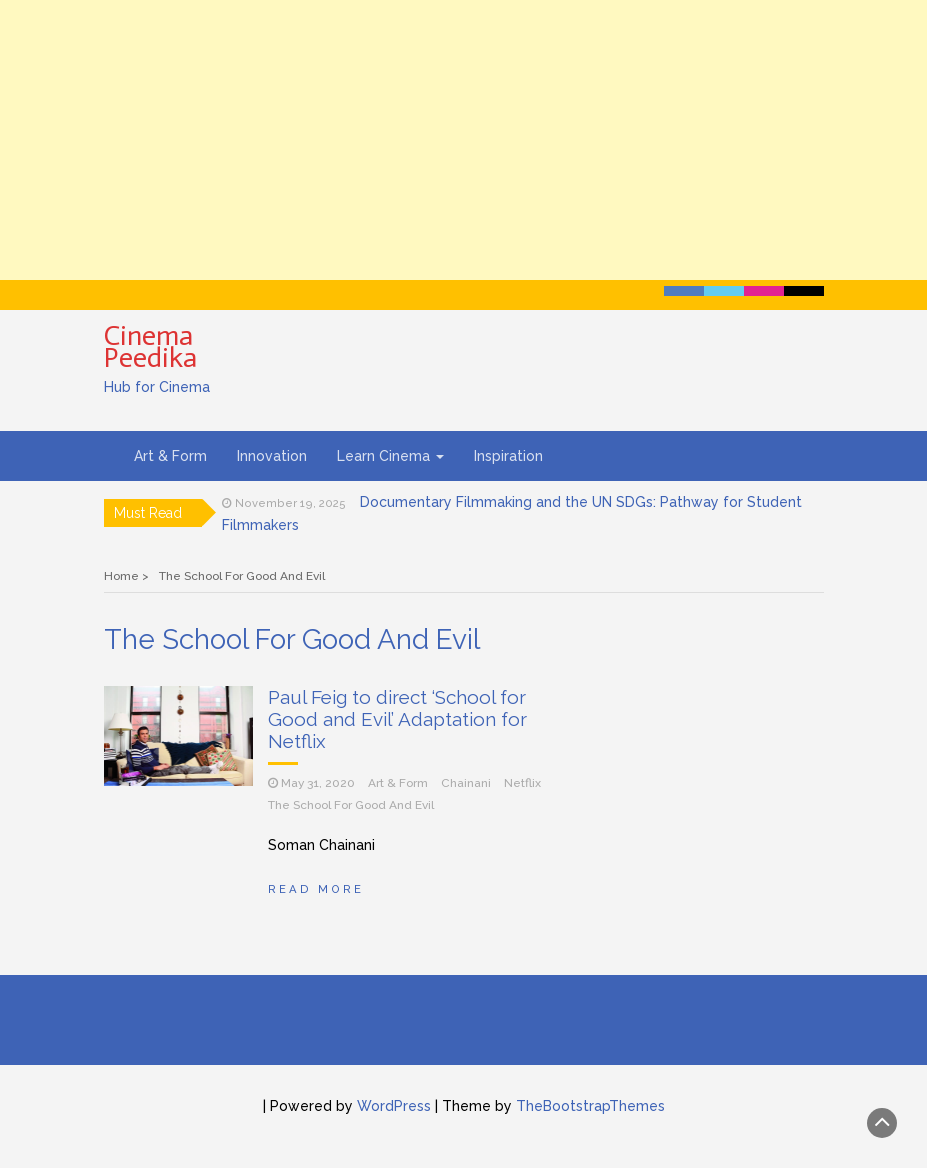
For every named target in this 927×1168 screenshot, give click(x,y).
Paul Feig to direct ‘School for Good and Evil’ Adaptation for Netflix (397, 719)
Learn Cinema (390, 456)
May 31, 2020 (318, 783)
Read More (316, 889)
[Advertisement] (463, 140)
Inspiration (508, 456)
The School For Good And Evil (351, 805)
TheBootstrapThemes (590, 1106)
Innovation (272, 456)
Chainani (466, 783)
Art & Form (170, 456)
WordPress (394, 1106)
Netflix (522, 783)
